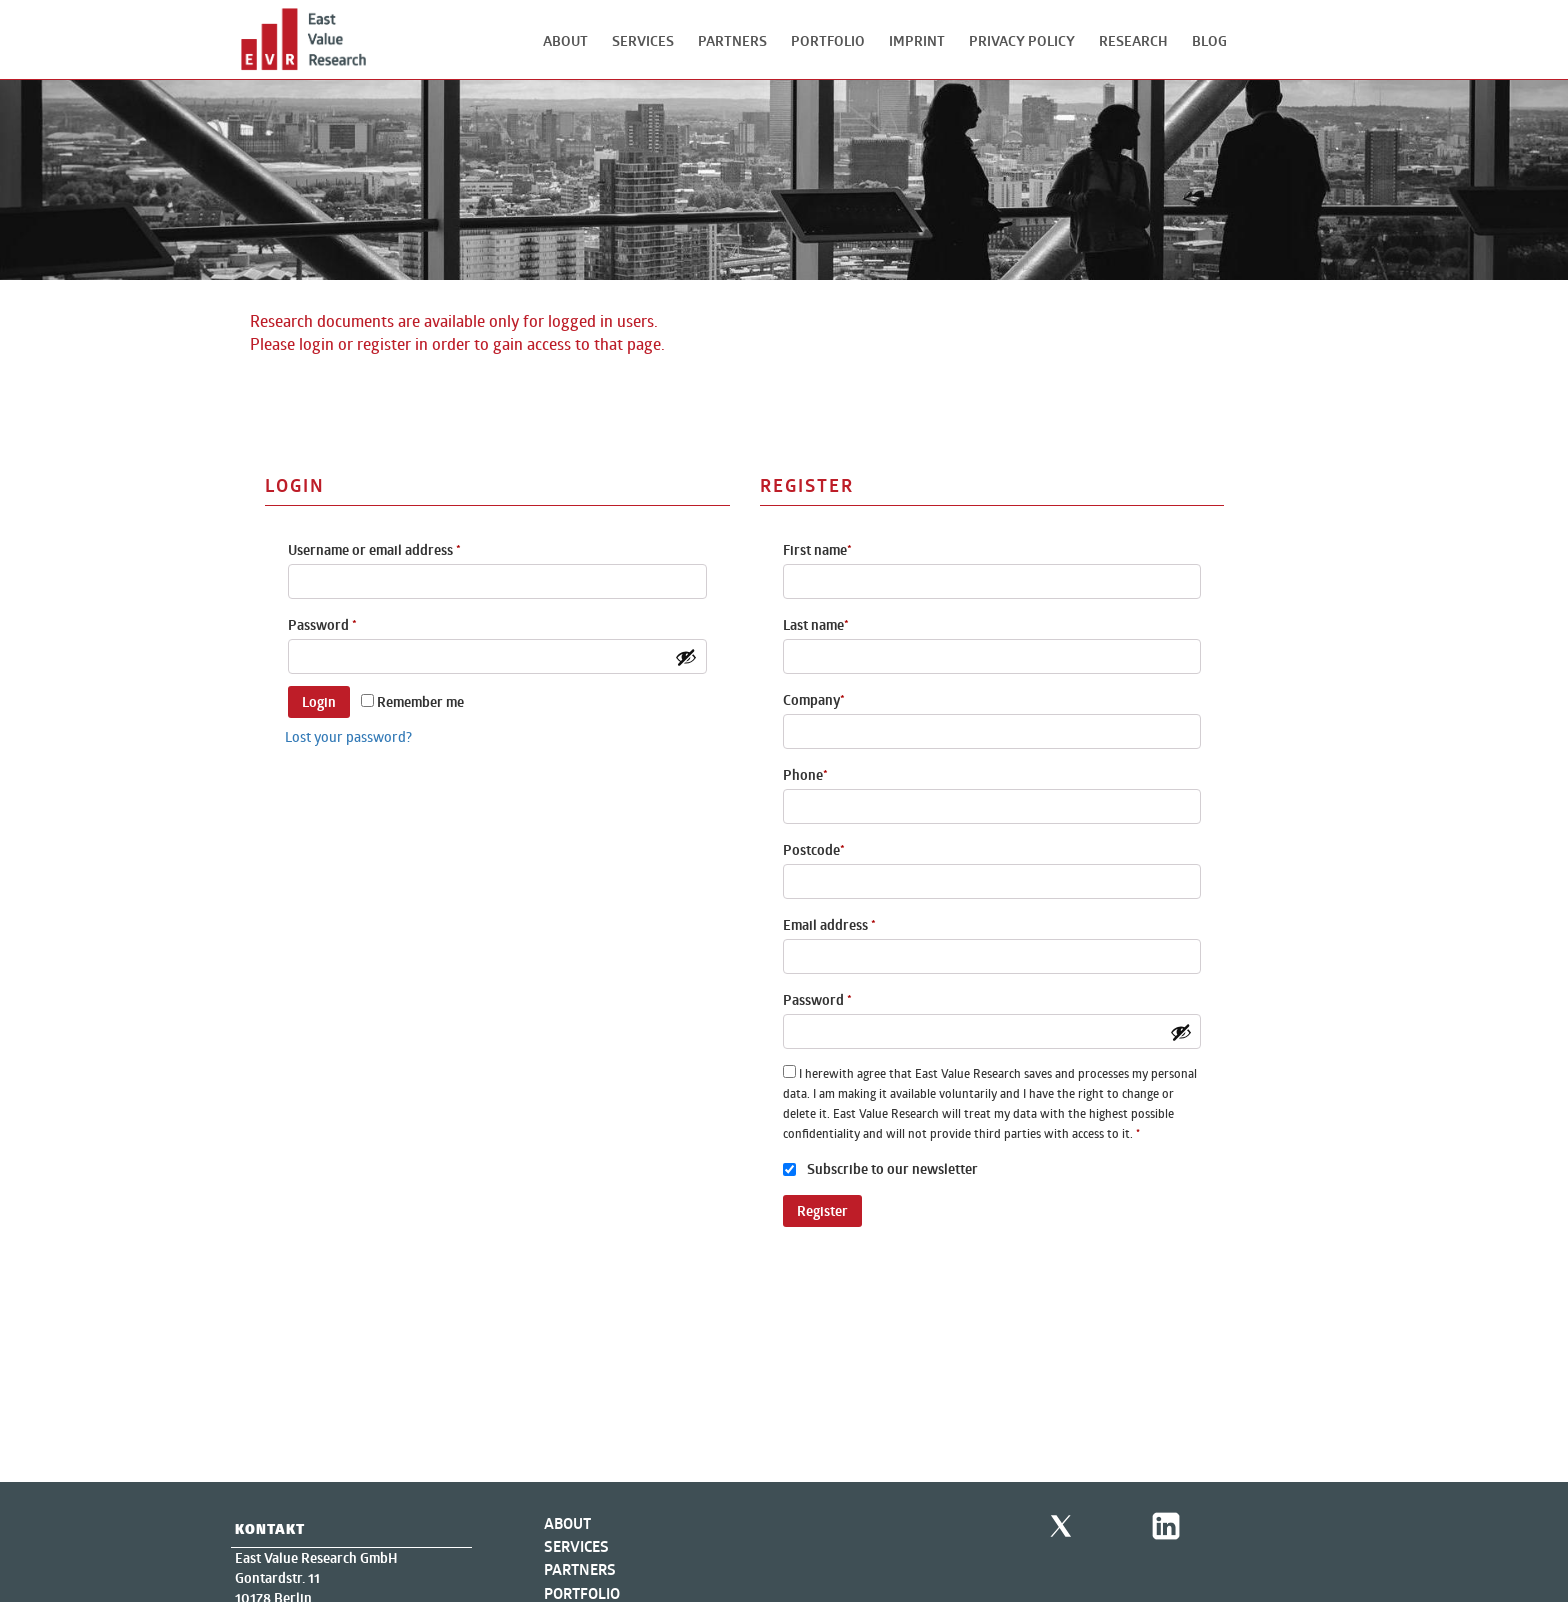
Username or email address (374, 550)
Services (643, 41)
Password (322, 625)
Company (814, 700)
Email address (829, 925)
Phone (805, 775)
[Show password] (686, 657)
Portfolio (828, 41)
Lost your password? (348, 736)
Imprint (917, 41)
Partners (732, 41)
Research (1133, 41)
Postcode (814, 850)
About (565, 41)
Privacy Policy (1022, 41)
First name (817, 550)
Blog (1209, 41)
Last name (816, 625)
